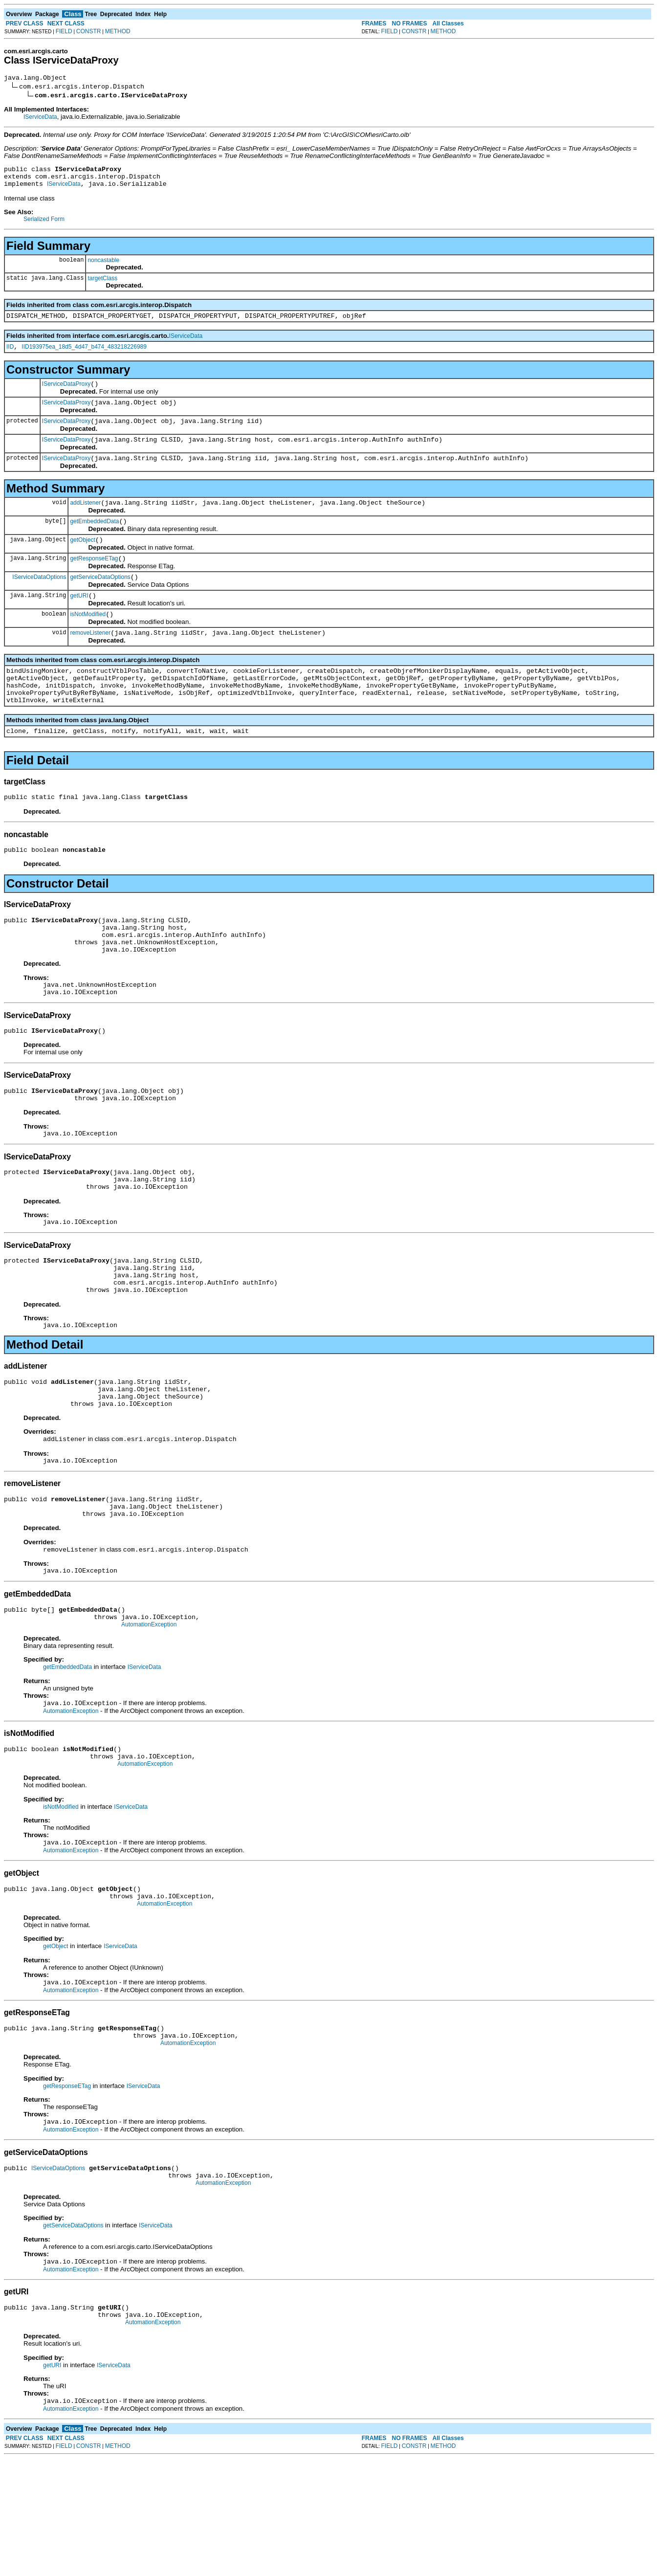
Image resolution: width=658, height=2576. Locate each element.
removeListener (90, 660)
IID (10, 355)
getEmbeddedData (94, 540)
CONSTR (88, 31)
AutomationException (148, 1714)
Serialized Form (44, 225)
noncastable (103, 266)
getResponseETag (94, 580)
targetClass (102, 284)
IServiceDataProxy (66, 394)
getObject (82, 560)
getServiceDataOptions (100, 600)
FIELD (64, 31)
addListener (85, 520)
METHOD (118, 31)
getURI (79, 620)
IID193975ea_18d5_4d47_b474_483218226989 (84, 355)
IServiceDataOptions (39, 600)
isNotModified (88, 640)
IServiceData (40, 118)
